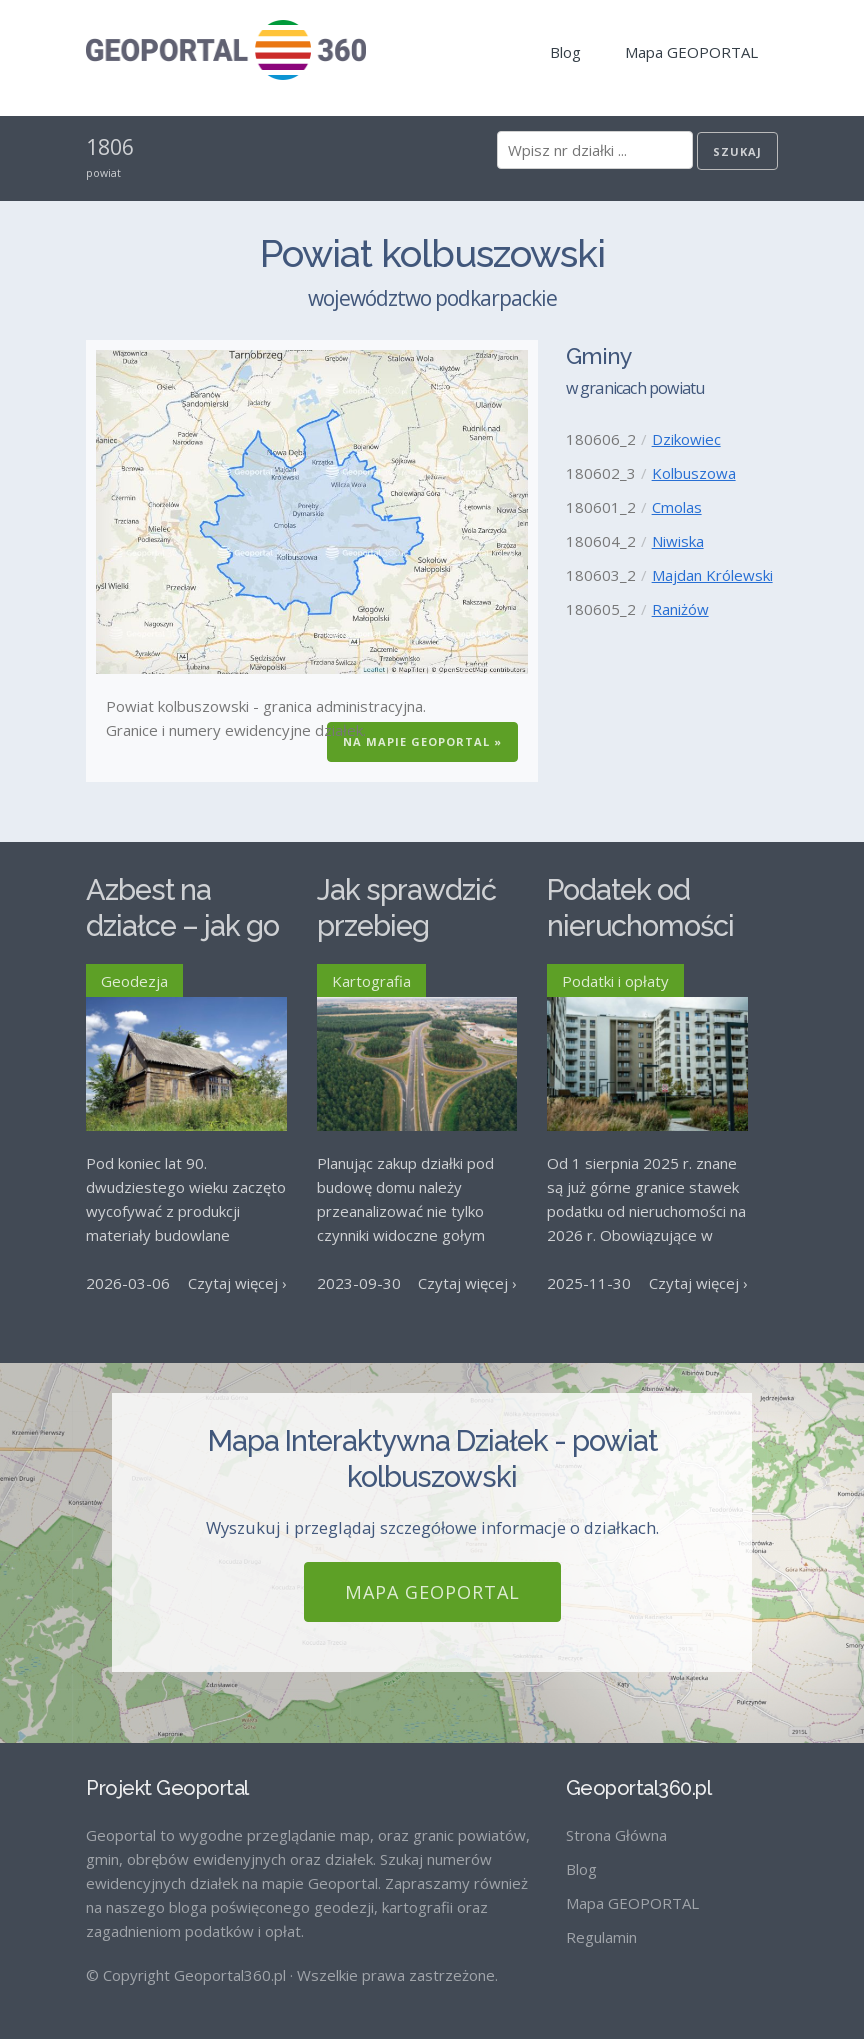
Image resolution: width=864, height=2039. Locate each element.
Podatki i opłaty (615, 981)
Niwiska (678, 541)
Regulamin (601, 1929)
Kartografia (371, 981)
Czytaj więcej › (237, 1283)
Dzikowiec (686, 439)
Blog (565, 52)
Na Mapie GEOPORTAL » (422, 741)
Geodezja (134, 981)
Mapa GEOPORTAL (691, 52)
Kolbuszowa (694, 473)
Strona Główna (616, 1827)
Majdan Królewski (712, 575)
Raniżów (680, 609)
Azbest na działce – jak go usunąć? (182, 926)
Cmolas (677, 507)
